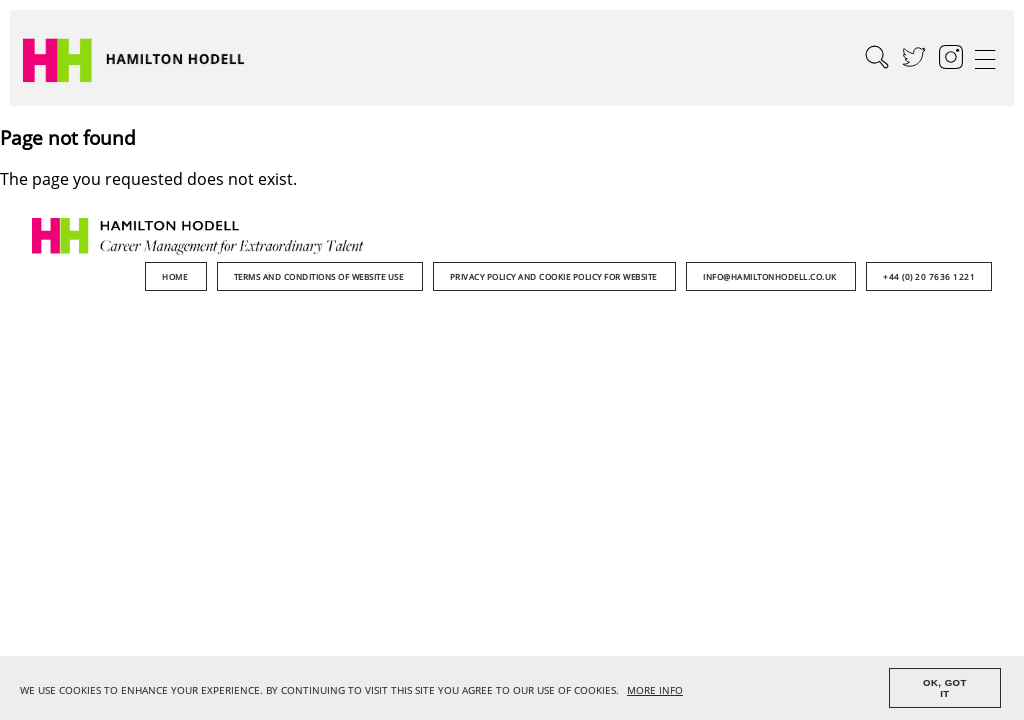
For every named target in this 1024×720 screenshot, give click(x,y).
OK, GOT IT (945, 688)
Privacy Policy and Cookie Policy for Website (555, 276)
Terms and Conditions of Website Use (320, 276)
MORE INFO (655, 690)
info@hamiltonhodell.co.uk (771, 276)
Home (176, 276)
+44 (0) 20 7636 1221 (929, 276)
